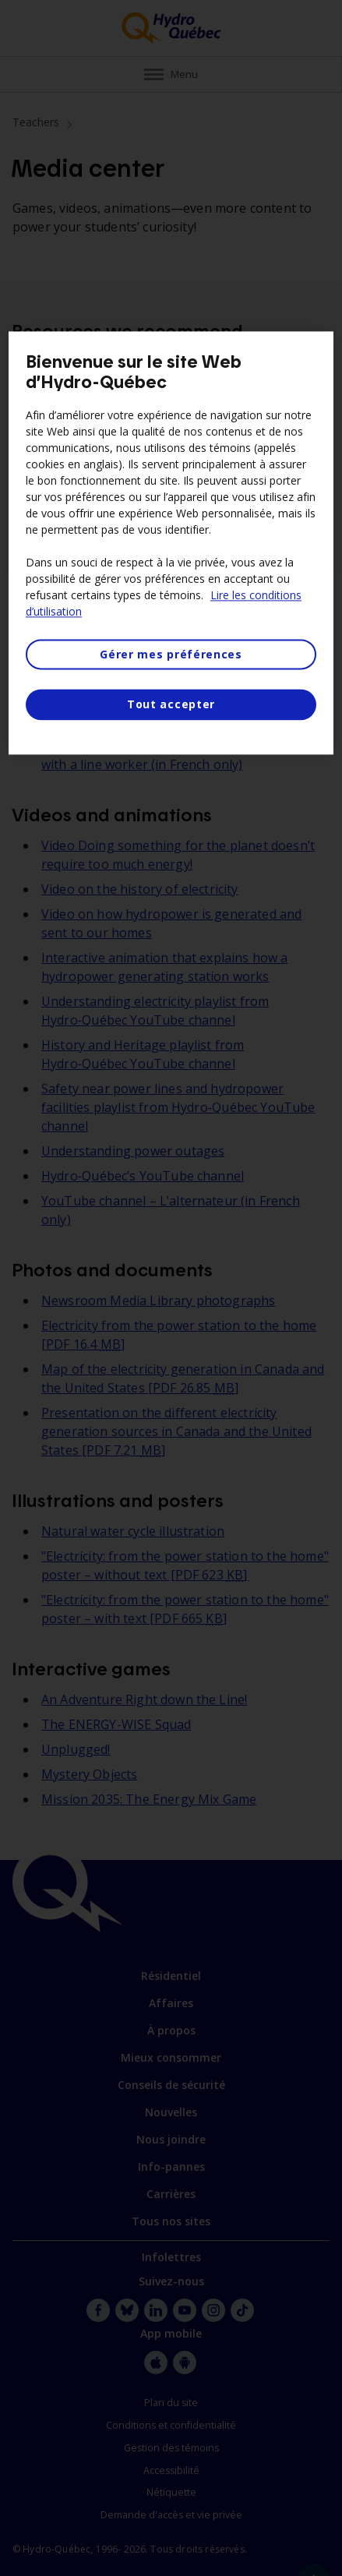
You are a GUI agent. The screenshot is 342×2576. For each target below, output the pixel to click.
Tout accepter (171, 704)
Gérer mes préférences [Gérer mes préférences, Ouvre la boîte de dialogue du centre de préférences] (171, 654)
